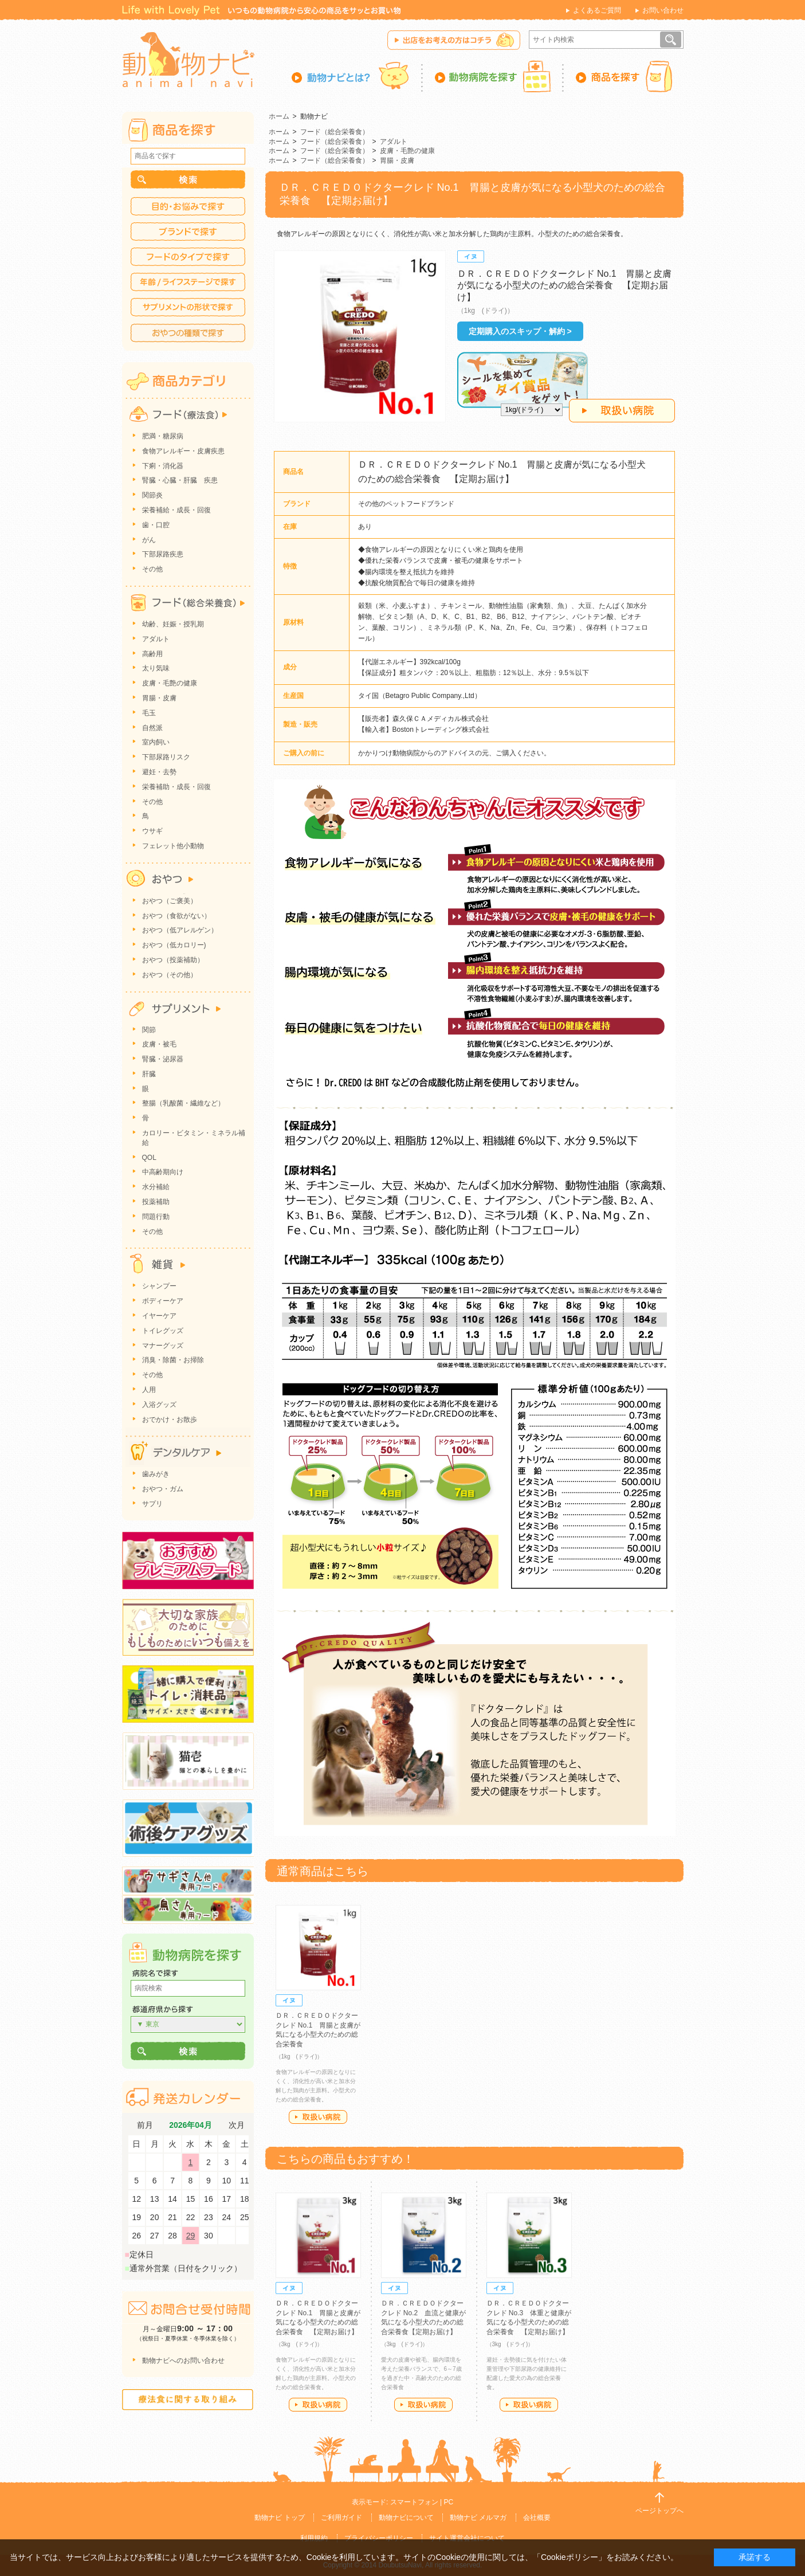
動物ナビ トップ (279, 2518)
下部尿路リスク (166, 757)
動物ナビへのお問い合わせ (183, 2361)
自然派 (152, 728)
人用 (149, 1390)
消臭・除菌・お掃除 (173, 1360)
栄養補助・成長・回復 (176, 787)
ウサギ (152, 831)
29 (190, 2235)
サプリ (152, 1504)
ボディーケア (162, 1301)
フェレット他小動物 (173, 846)
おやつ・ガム (162, 1489)
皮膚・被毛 (159, 1044)
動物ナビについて (406, 2518)
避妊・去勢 (159, 772)
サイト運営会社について (467, 2538)
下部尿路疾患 (162, 554)
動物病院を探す (493, 76)
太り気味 (156, 668)
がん (149, 540)
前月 (145, 2125)
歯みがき (156, 1474)
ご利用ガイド (341, 2518)
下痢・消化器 (162, 466)
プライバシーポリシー (378, 2538)
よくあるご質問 (597, 10)
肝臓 (149, 1074)
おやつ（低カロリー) (174, 945)
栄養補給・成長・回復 (176, 510)
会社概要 (537, 2518)
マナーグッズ (162, 1346)
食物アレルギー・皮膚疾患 (183, 451)
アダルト (393, 142)
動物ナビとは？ (357, 76)
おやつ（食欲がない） (176, 916)
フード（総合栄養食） (334, 132)
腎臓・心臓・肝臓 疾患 (180, 480)
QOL (149, 1158)
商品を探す (624, 76)
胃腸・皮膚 (397, 160)
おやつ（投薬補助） (173, 960)
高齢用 (152, 654)
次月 (237, 2125)
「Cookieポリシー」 (569, 2557)
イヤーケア (159, 1316)
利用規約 (314, 2538)
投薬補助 (156, 1202)
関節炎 (152, 495)
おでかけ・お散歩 (169, 1420)
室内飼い (156, 742)
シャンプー (159, 1286)
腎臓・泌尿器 (162, 1059)
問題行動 (156, 1217)
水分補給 (156, 1187)
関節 (149, 1030)
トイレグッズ (162, 1331)
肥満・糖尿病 (162, 436)
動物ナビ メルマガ (478, 2518)
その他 (152, 569)
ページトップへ (659, 2511)
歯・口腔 (156, 525)
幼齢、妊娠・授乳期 (173, 624)
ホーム (279, 116)
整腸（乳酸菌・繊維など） (183, 1103)
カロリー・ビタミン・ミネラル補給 (193, 1138)
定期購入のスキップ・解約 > (520, 331)
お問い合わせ (663, 10)
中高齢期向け (162, 1172)
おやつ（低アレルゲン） (180, 930)
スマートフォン (414, 2502)
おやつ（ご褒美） (169, 901)
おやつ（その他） (169, 975)
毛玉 (149, 713)
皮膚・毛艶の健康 (407, 151)
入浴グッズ (159, 1405)
